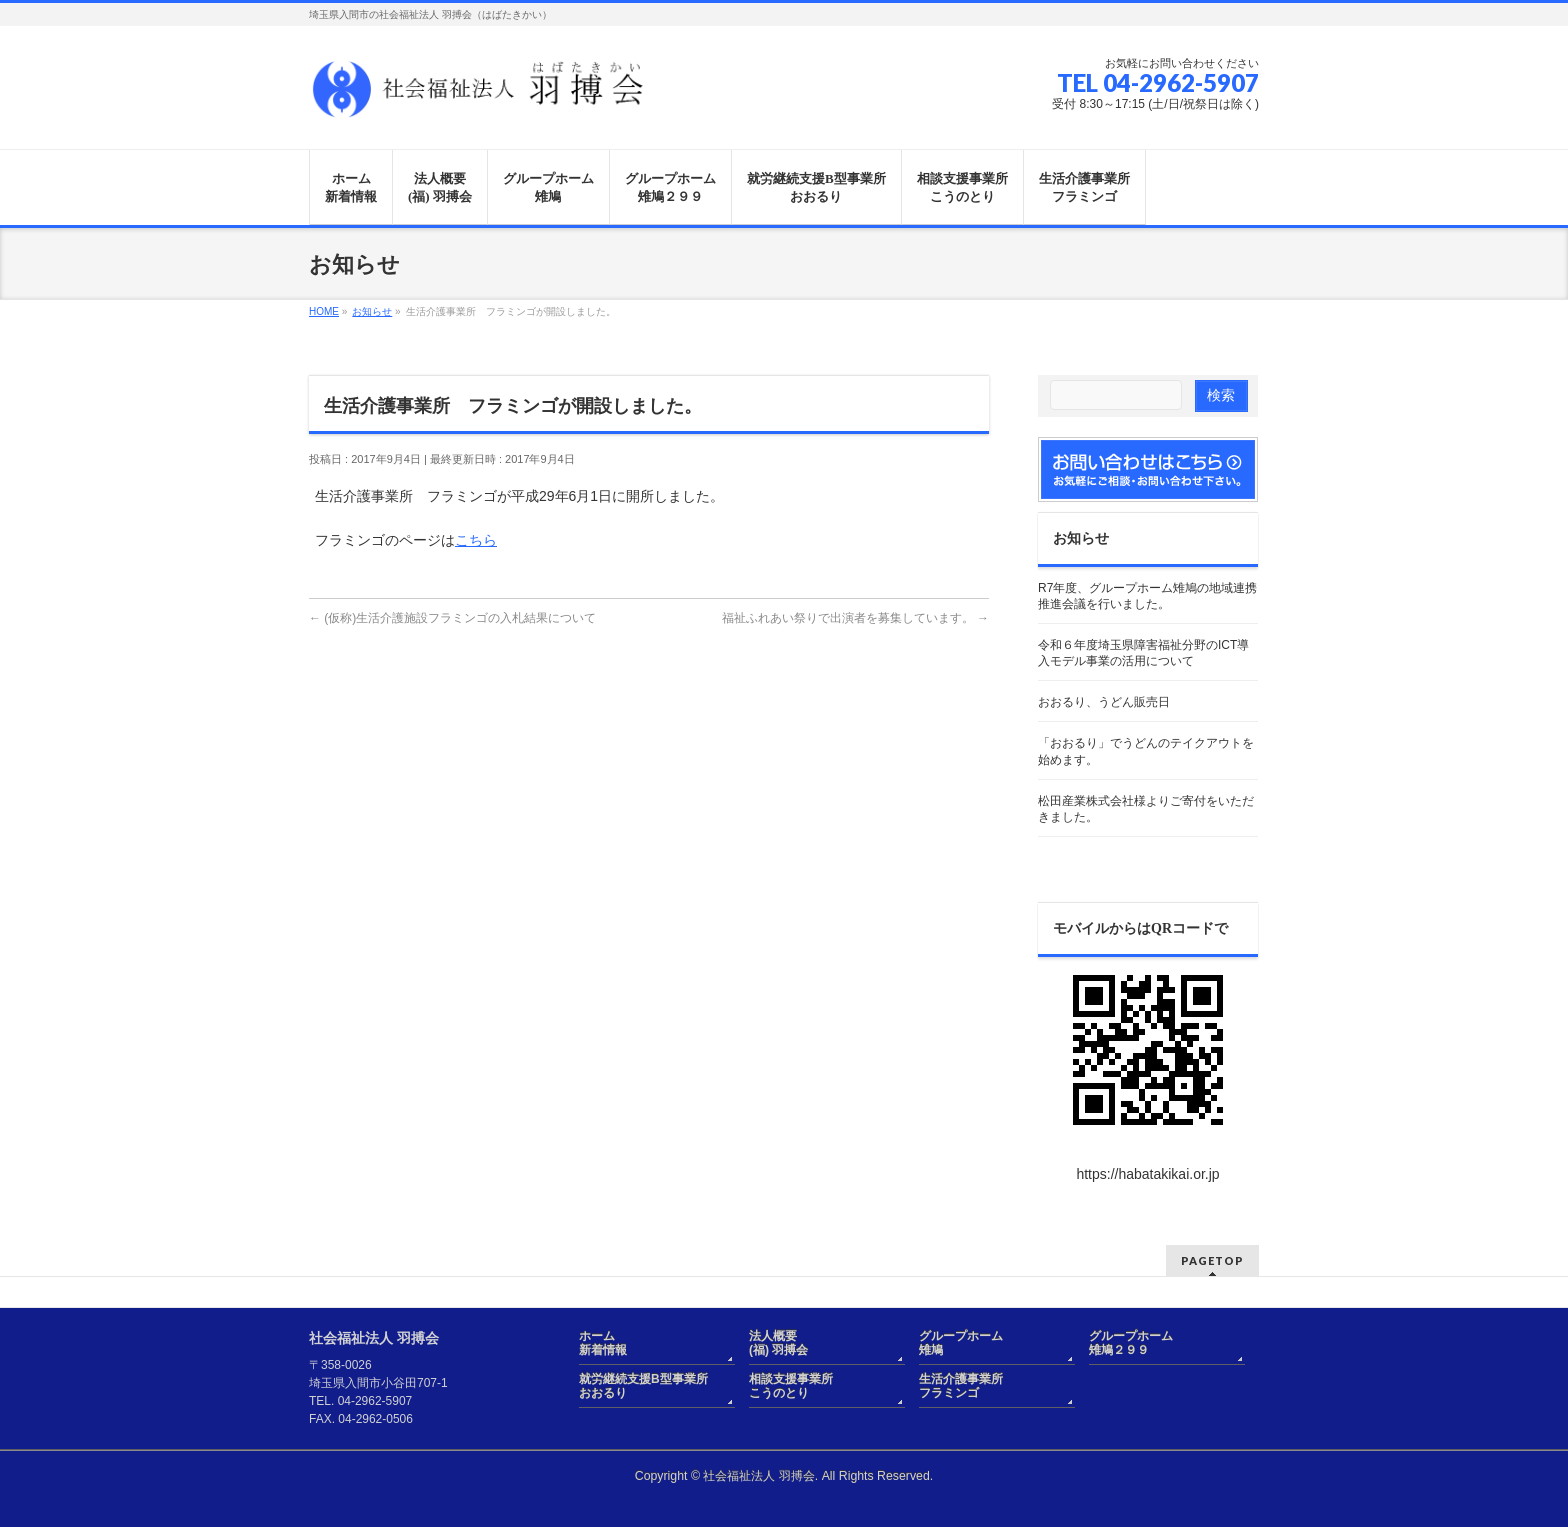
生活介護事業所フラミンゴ (961, 1386)
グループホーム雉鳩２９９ (1131, 1343)
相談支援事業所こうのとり (791, 1386)
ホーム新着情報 (603, 1343)
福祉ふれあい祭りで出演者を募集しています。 (855, 618)
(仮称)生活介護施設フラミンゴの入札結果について (452, 618)
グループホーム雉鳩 (961, 1343)
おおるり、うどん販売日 (1104, 702)
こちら (476, 540)
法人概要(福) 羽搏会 (778, 1343)
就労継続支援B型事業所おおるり (643, 1386)
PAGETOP (1212, 1260)
